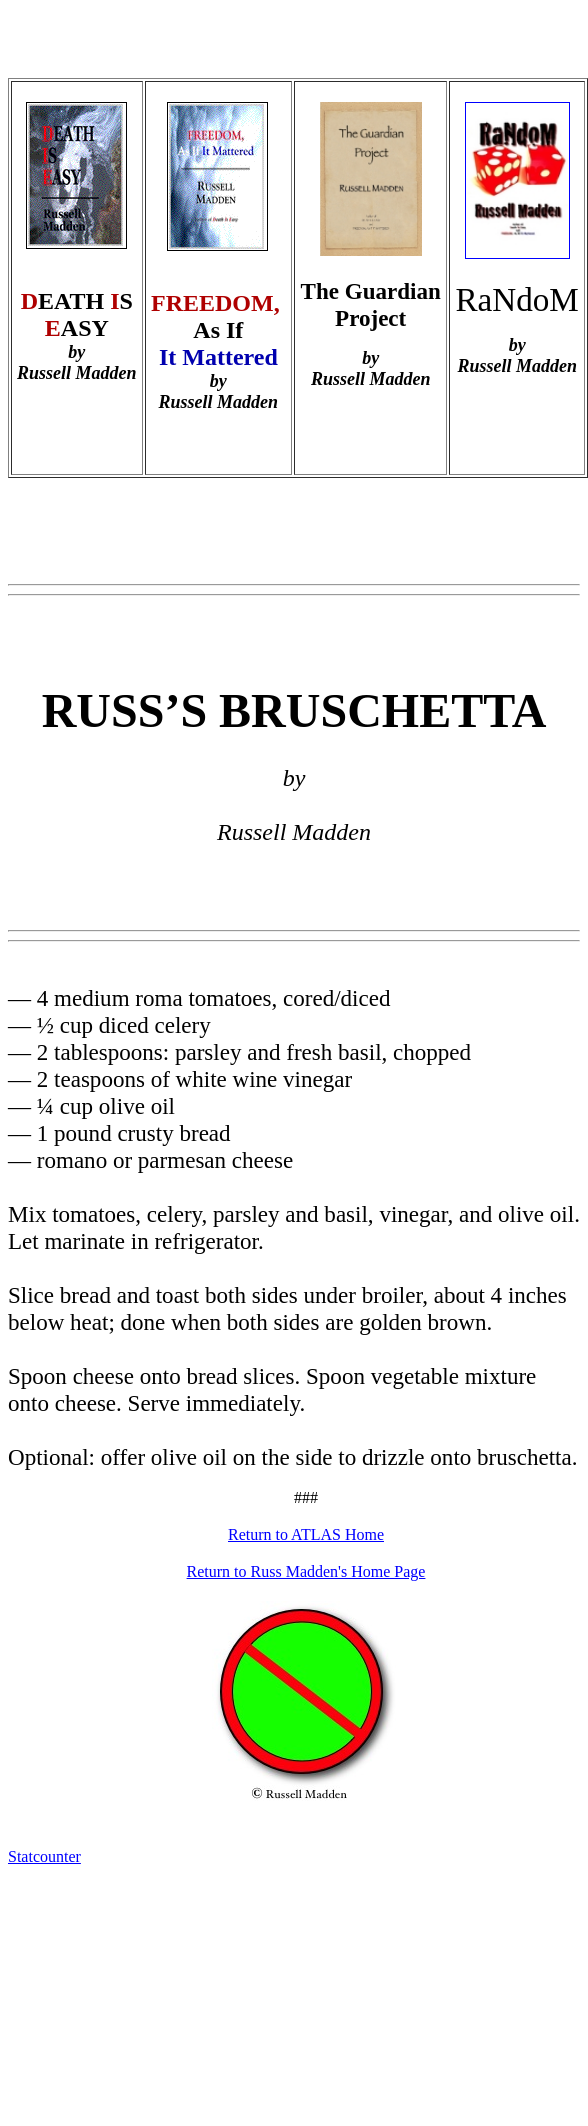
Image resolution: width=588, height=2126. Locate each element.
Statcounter (44, 1856)
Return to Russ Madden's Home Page (306, 1571)
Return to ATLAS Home (306, 1534)
